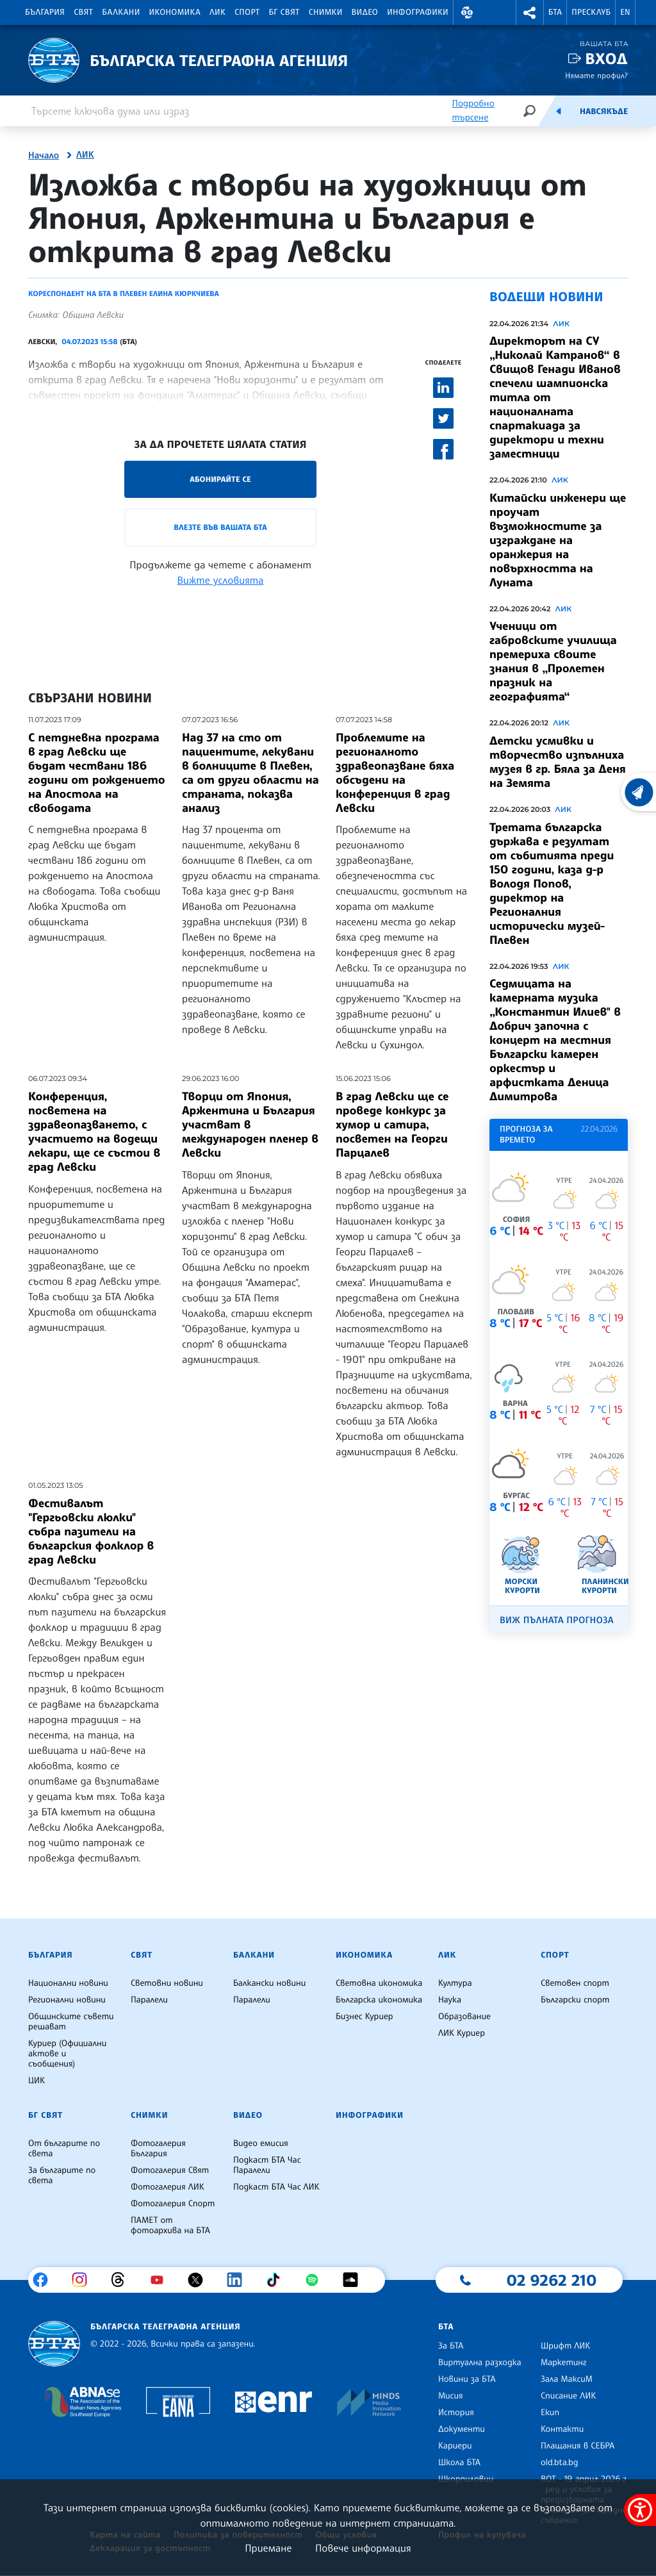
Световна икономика (379, 1983)
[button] (467, 12)
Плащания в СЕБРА (577, 2446)
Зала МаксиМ (567, 2379)
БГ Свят (284, 12)
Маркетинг (563, 2362)
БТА (555, 12)
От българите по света (64, 2148)
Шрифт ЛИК (565, 2346)
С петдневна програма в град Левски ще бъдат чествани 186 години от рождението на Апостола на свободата (96, 773)
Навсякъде (604, 111)
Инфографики (417, 12)
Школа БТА (459, 2462)
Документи (461, 2429)
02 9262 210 (551, 2280)
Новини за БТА (467, 2379)
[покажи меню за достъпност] (640, 2510)
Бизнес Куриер (364, 2016)
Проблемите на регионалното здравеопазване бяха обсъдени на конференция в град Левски (395, 773)
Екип (550, 2412)
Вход (606, 58)
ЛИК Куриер (461, 2033)
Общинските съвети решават (71, 2021)
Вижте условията (220, 580)
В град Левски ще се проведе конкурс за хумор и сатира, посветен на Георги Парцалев (392, 1124)
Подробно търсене (473, 110)
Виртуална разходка (479, 2362)
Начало (43, 156)
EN (625, 12)
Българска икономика (379, 2000)
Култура (455, 1983)
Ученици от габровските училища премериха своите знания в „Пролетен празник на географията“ (553, 661)
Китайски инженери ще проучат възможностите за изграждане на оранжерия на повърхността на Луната (557, 540)
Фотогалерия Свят (170, 2170)
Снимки (326, 12)
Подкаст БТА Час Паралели (267, 2165)
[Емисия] (558, 110)
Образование (464, 2016)
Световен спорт (575, 1983)
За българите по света (61, 2175)
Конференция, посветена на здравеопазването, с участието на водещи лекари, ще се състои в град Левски (94, 1131)
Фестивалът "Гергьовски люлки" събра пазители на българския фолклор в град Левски (91, 1531)
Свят (83, 12)
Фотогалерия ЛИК (167, 2187)
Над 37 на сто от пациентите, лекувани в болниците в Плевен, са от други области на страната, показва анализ (250, 773)
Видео (365, 12)
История (456, 2412)
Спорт (246, 12)
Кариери (455, 2446)
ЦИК (36, 2081)
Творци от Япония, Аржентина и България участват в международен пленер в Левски (250, 1124)
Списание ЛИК (568, 2396)
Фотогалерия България (158, 2148)
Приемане (268, 2547)
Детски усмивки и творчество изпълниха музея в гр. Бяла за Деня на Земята (557, 762)
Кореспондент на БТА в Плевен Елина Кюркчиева (123, 293)
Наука (449, 2000)
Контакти (562, 2429)
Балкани (121, 12)
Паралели (149, 2000)
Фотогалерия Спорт (173, 2204)
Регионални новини (67, 2000)
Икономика (175, 12)
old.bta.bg (559, 2462)
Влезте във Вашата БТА (220, 527)
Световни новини (167, 1983)
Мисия (450, 2396)
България (45, 12)
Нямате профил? (596, 75)
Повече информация (363, 2547)
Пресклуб (591, 12)
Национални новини (68, 1983)
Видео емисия (260, 2143)
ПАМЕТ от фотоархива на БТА (170, 2225)
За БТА (450, 2346)
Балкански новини (269, 1983)
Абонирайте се (220, 479)
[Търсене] (529, 110)
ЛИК (217, 12)
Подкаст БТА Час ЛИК (276, 2187)
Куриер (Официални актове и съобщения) (67, 2053)
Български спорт (575, 2000)
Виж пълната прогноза (557, 1620)
